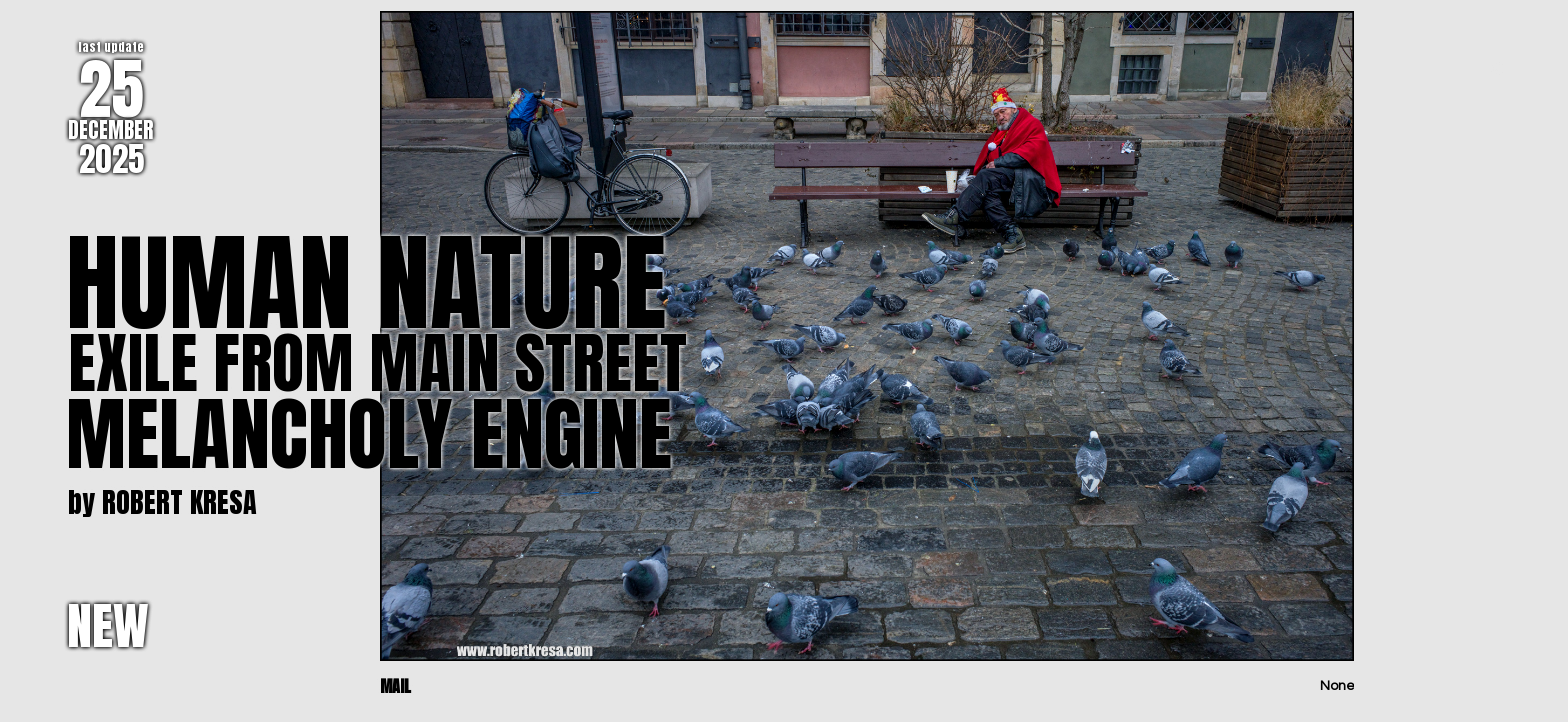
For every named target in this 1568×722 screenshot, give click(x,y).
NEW (108, 625)
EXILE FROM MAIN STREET (377, 363)
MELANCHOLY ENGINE (369, 434)
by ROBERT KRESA (162, 502)
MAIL (395, 686)
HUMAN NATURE (366, 283)
